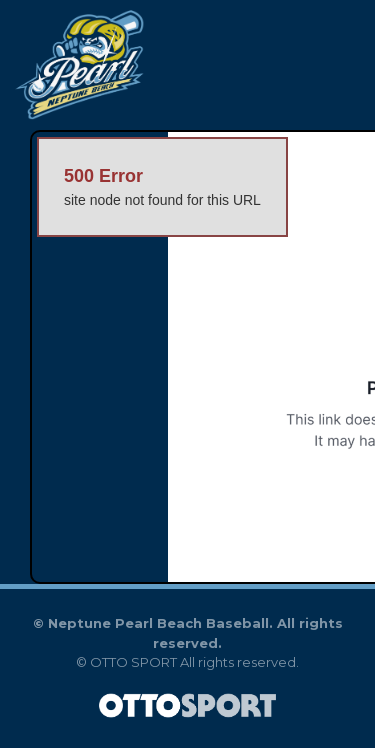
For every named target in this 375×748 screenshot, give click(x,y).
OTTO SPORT (133, 662)
